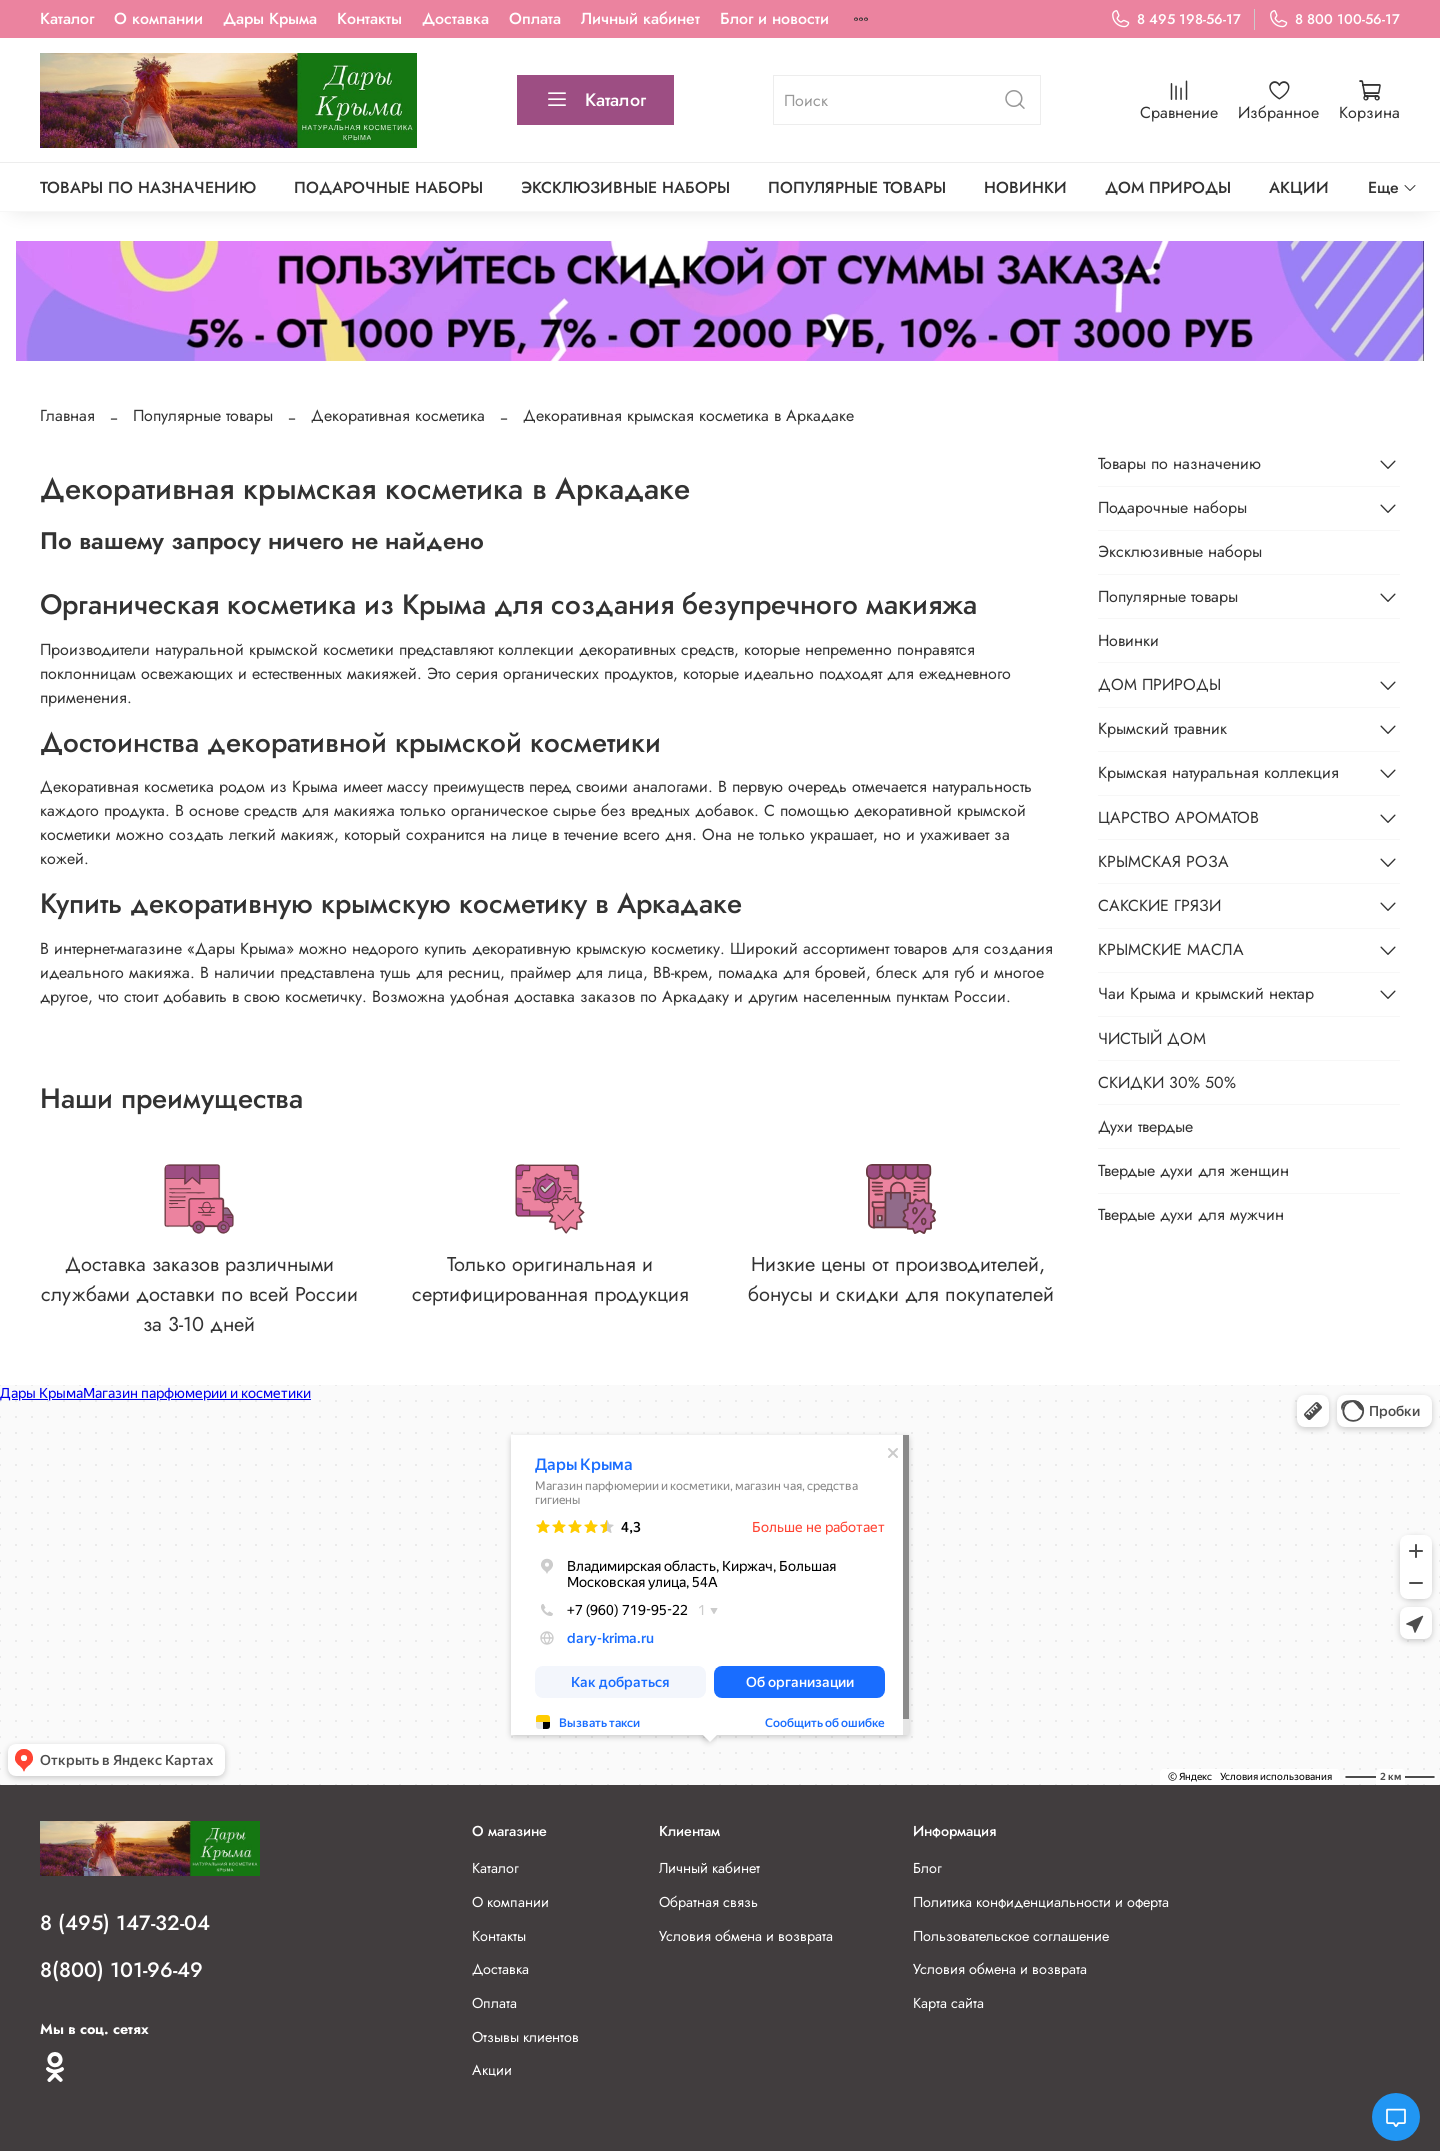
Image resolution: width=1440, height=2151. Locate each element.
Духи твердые (1145, 1126)
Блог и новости (774, 18)
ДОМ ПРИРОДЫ (1168, 187)
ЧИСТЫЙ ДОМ (1152, 1038)
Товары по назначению (148, 187)
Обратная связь (708, 1902)
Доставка (455, 18)
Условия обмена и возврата (746, 1936)
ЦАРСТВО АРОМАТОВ (1178, 817)
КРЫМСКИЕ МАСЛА (1171, 949)
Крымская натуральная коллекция (1218, 772)
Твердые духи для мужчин (1191, 1214)
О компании (158, 18)
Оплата (535, 18)
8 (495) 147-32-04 (125, 1923)
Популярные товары (857, 187)
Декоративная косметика (398, 415)
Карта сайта (948, 2003)
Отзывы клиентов (525, 2037)
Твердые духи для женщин (1193, 1170)
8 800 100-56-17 (1334, 19)
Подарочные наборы (388, 187)
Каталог (67, 18)
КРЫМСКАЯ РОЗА (1163, 861)
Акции (492, 2070)
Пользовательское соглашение (1011, 1936)
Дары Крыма (270, 18)
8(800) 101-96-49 (121, 1970)
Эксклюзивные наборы (625, 187)
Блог (927, 1868)
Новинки (1025, 187)
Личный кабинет (640, 18)
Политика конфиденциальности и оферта (1041, 1902)
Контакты (369, 18)
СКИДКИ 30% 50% (1167, 1082)
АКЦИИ (1299, 187)
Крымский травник (1162, 728)
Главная (67, 415)
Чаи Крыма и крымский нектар (1206, 993)
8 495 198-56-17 (1175, 19)
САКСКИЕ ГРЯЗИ (1159, 905)
